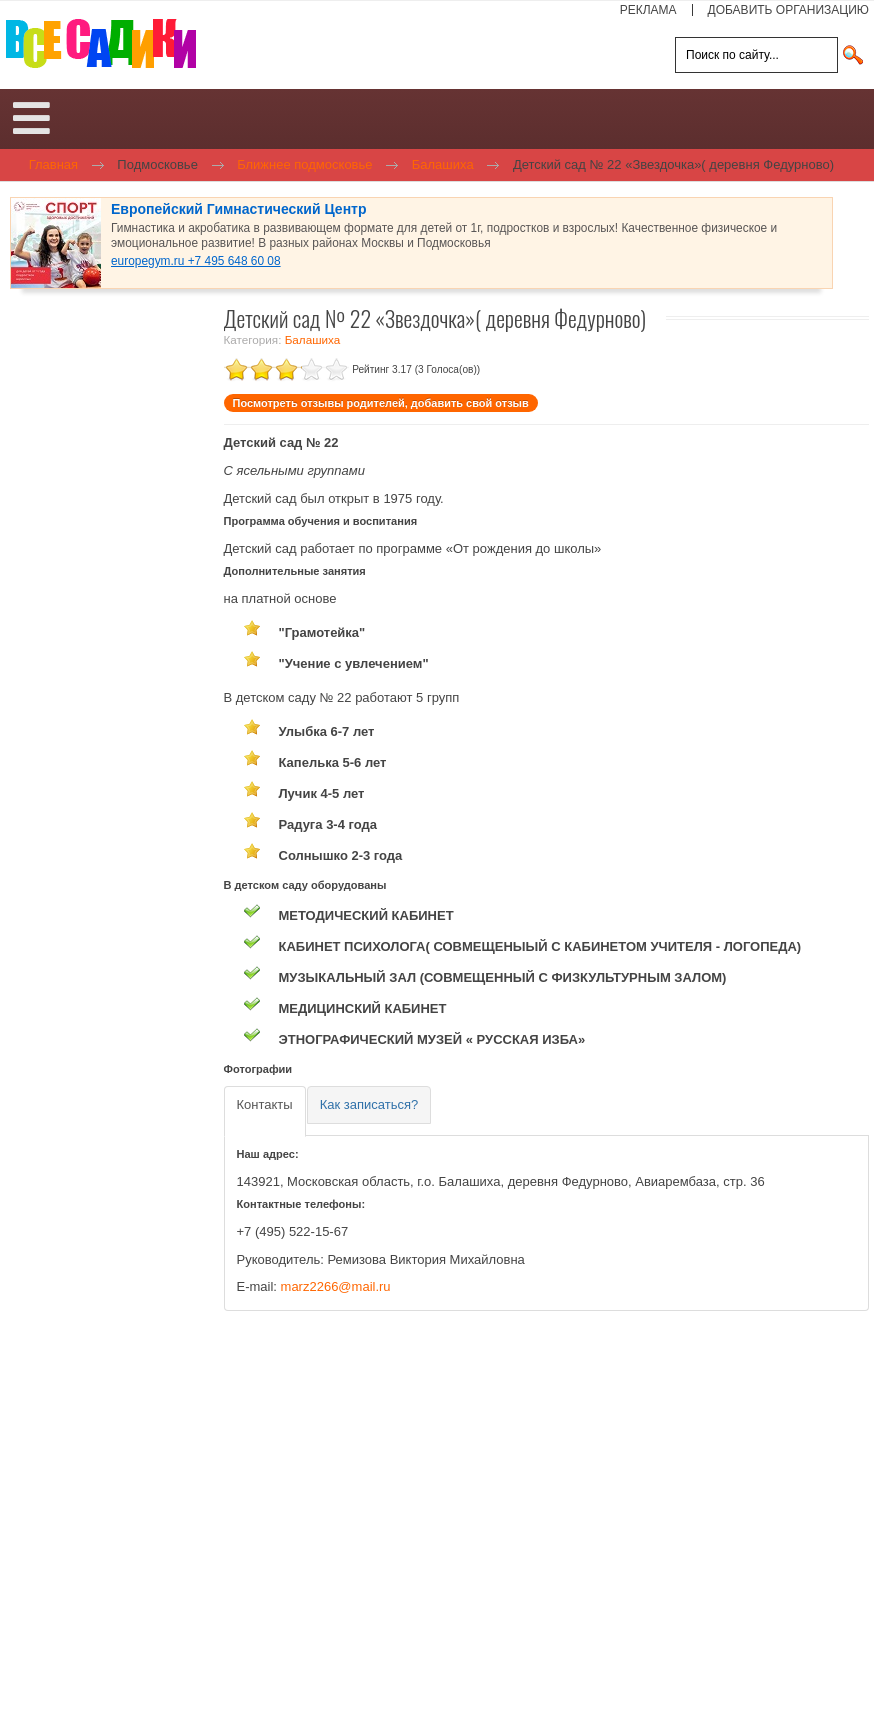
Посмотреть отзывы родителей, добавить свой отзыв (381, 403)
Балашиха (313, 339)
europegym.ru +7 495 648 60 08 (196, 261)
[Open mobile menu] (31, 119)
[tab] (265, 1111)
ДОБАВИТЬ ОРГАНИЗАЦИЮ (788, 10)
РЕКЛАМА (648, 10)
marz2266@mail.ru (336, 1286)
